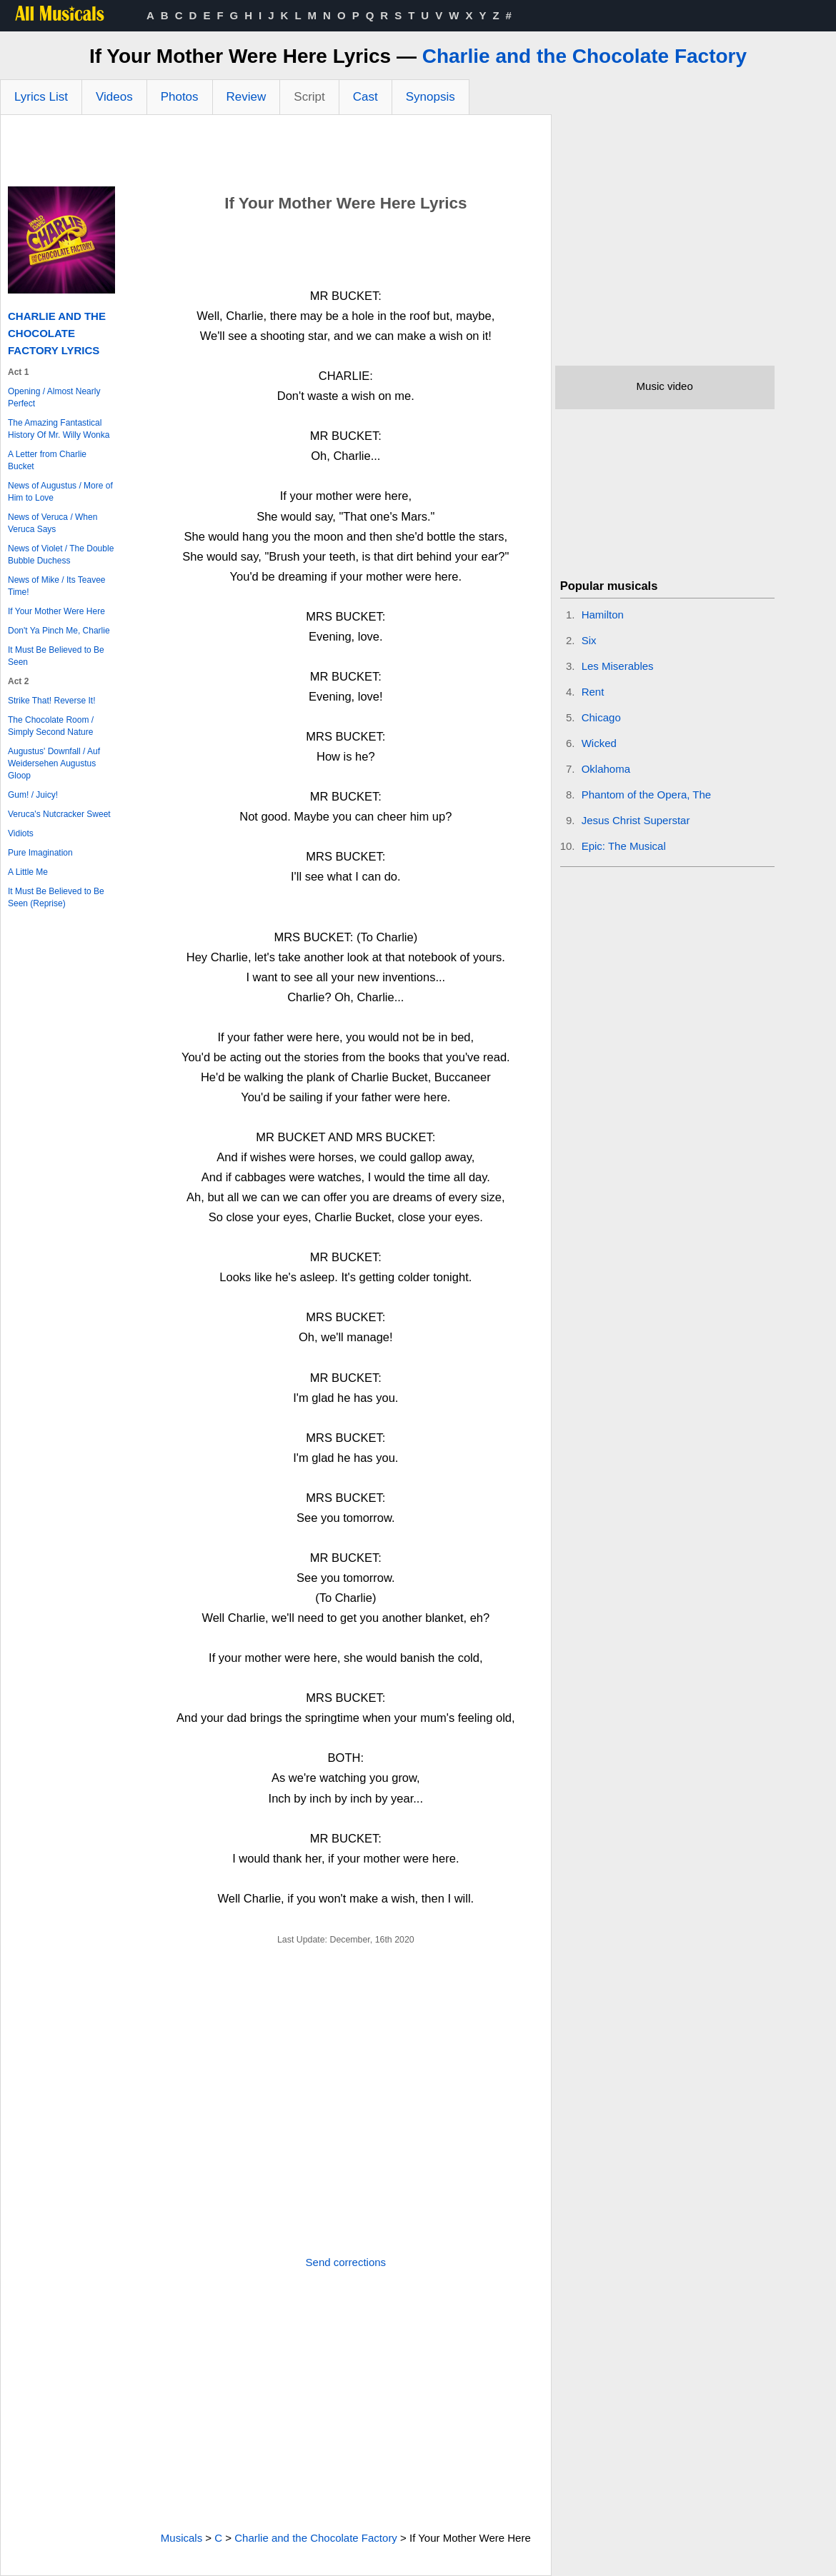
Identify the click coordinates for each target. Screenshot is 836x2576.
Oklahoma (606, 769)
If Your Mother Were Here (56, 611)
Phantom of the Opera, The (647, 794)
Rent (593, 692)
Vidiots (21, 833)
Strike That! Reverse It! (52, 701)
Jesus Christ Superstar (636, 820)
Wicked (599, 743)
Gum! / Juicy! (33, 795)
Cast (365, 97)
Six (589, 640)
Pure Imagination (40, 853)
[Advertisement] (276, 154)
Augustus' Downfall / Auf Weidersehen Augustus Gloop (54, 763)
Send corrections (346, 2262)
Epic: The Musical (624, 846)
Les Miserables (618, 666)
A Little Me (28, 872)
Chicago (601, 717)
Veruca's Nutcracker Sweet (59, 814)
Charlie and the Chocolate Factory (584, 56)
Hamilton (603, 614)
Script (309, 97)
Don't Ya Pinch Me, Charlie (59, 631)
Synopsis (430, 97)
